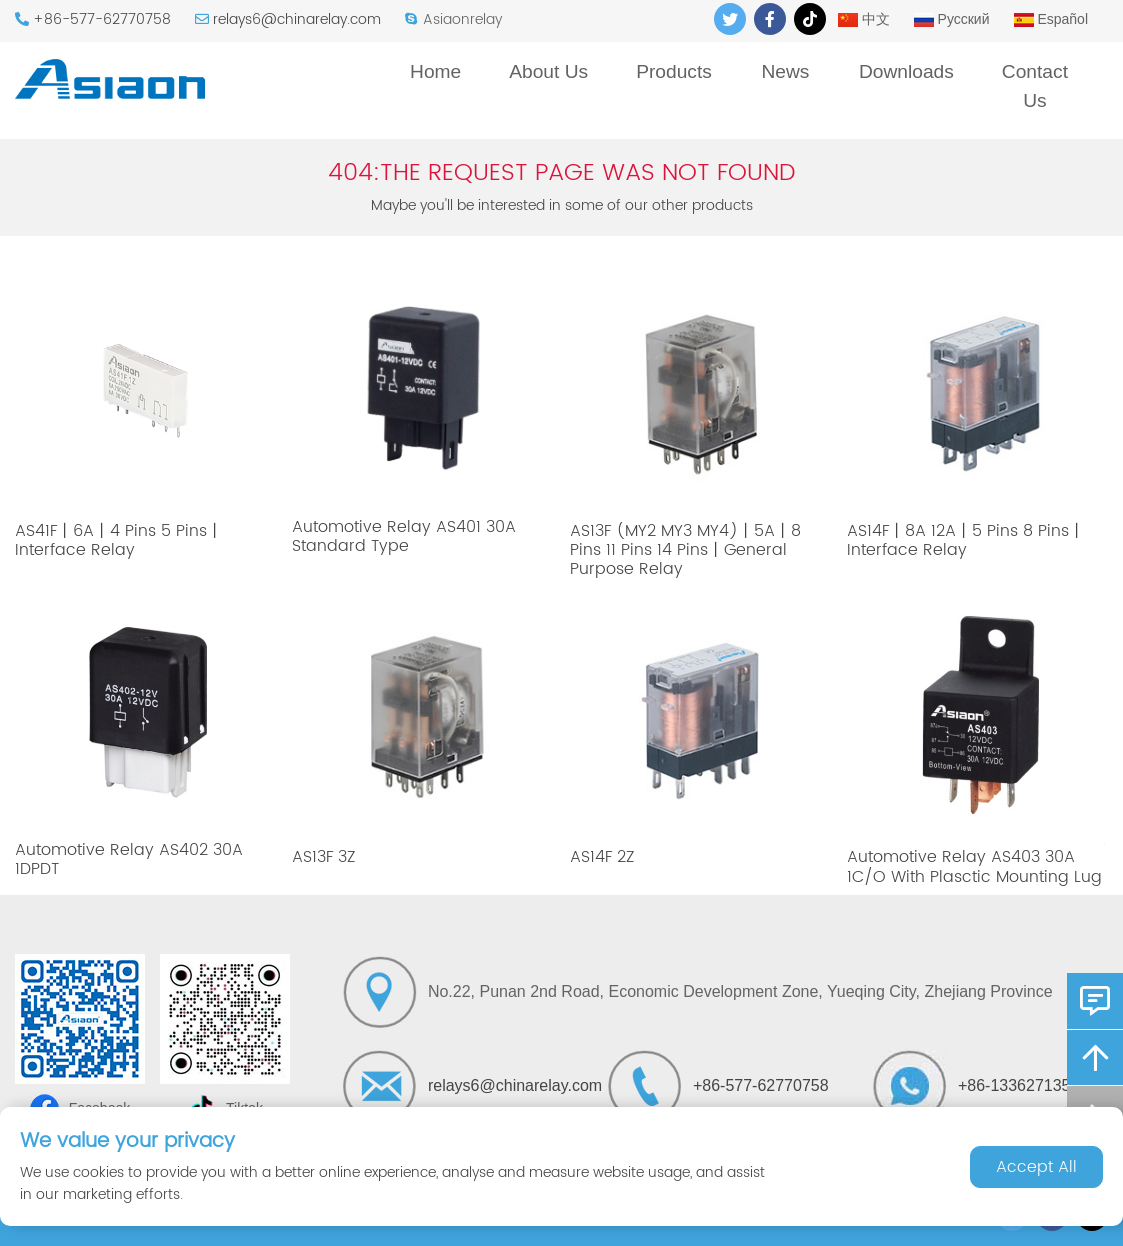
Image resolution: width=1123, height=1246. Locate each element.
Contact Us (1035, 86)
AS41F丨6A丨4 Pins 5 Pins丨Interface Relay (119, 540)
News (785, 71)
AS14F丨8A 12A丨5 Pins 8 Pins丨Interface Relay (966, 540)
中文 (864, 19)
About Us (548, 71)
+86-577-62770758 (102, 19)
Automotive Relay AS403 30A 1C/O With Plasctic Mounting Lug (974, 866)
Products (674, 71)
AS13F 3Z (323, 857)
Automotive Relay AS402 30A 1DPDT (129, 859)
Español (1051, 19)
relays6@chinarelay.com (297, 19)
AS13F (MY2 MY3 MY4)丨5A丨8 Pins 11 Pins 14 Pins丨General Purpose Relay (685, 550)
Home (435, 71)
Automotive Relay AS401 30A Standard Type (404, 536)
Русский (952, 19)
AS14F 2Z (602, 857)
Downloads (906, 71)
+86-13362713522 (1023, 1085)
